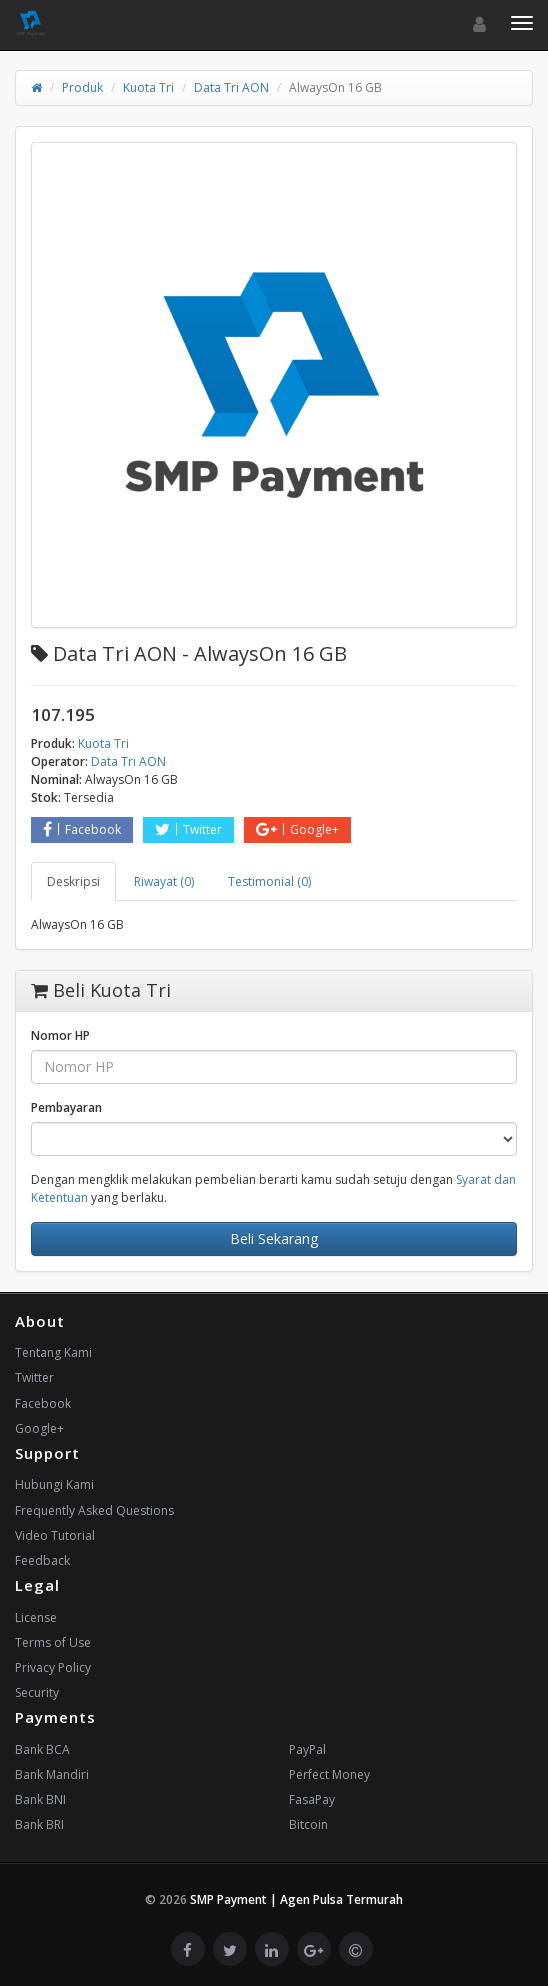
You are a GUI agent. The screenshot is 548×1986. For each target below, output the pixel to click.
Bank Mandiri (52, 1774)
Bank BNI (40, 1799)
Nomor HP (60, 1035)
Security (37, 1692)
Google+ (297, 829)
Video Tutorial (55, 1535)
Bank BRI (39, 1824)
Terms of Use (53, 1642)
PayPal (307, 1749)
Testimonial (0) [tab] (269, 881)
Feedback (42, 1560)
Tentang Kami (53, 1352)
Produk (82, 87)
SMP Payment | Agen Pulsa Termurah (296, 1899)
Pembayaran (66, 1107)
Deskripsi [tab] (73, 881)
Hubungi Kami (54, 1484)
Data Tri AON (231, 87)
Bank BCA (42, 1749)
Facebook (82, 829)
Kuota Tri (148, 87)
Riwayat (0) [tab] (164, 881)
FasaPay (312, 1799)
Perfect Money (329, 1774)
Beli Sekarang (274, 1238)
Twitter (188, 829)
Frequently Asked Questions (94, 1510)
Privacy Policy (53, 1667)
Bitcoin (308, 1824)
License (36, 1617)
